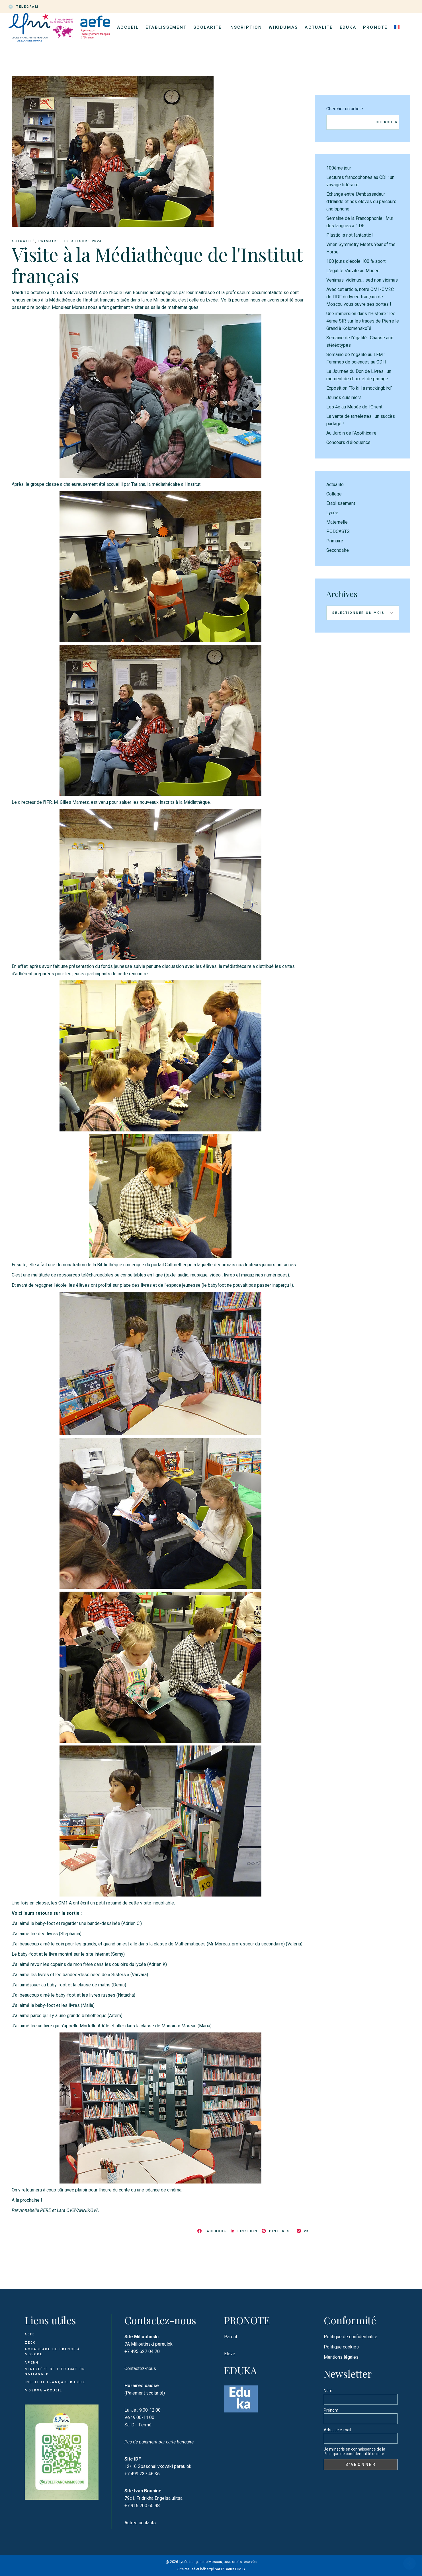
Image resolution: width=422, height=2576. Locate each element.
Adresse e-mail (337, 2430)
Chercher (387, 122)
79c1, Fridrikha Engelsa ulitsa (153, 2498)
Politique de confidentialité (350, 2336)
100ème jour (338, 168)
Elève (229, 2353)
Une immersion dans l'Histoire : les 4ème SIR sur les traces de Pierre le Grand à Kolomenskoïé (362, 321)
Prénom (331, 2410)
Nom (328, 2390)
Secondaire (337, 550)
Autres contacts (140, 2522)
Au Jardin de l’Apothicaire (351, 433)
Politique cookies (341, 2347)
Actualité (23, 241)
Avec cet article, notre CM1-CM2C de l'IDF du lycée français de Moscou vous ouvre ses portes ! (360, 297)
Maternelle (337, 522)
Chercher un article (344, 108)
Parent (230, 2336)
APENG (32, 2362)
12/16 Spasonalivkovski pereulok (157, 2466)
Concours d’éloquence (348, 442)
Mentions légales (341, 2357)
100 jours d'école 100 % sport (356, 261)
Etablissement (340, 503)
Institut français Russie (55, 2382)
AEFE (30, 2334)
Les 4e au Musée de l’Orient (354, 407)
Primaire (48, 241)
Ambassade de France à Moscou (52, 2351)
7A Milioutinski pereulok (148, 2344)
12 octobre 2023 (83, 241)
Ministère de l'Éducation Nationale (55, 2371)
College (334, 494)
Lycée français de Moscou (200, 2562)
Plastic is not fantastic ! (350, 235)
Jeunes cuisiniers (344, 397)
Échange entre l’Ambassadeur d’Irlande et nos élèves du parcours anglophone (361, 201)
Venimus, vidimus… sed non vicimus (362, 280)
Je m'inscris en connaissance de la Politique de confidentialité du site (354, 2451)
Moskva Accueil (44, 2390)
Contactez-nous (140, 2368)
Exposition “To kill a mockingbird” (359, 388)
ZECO (30, 2342)
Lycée (332, 512)
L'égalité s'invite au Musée (353, 270)
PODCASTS (338, 531)
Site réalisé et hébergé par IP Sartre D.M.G (211, 2569)
